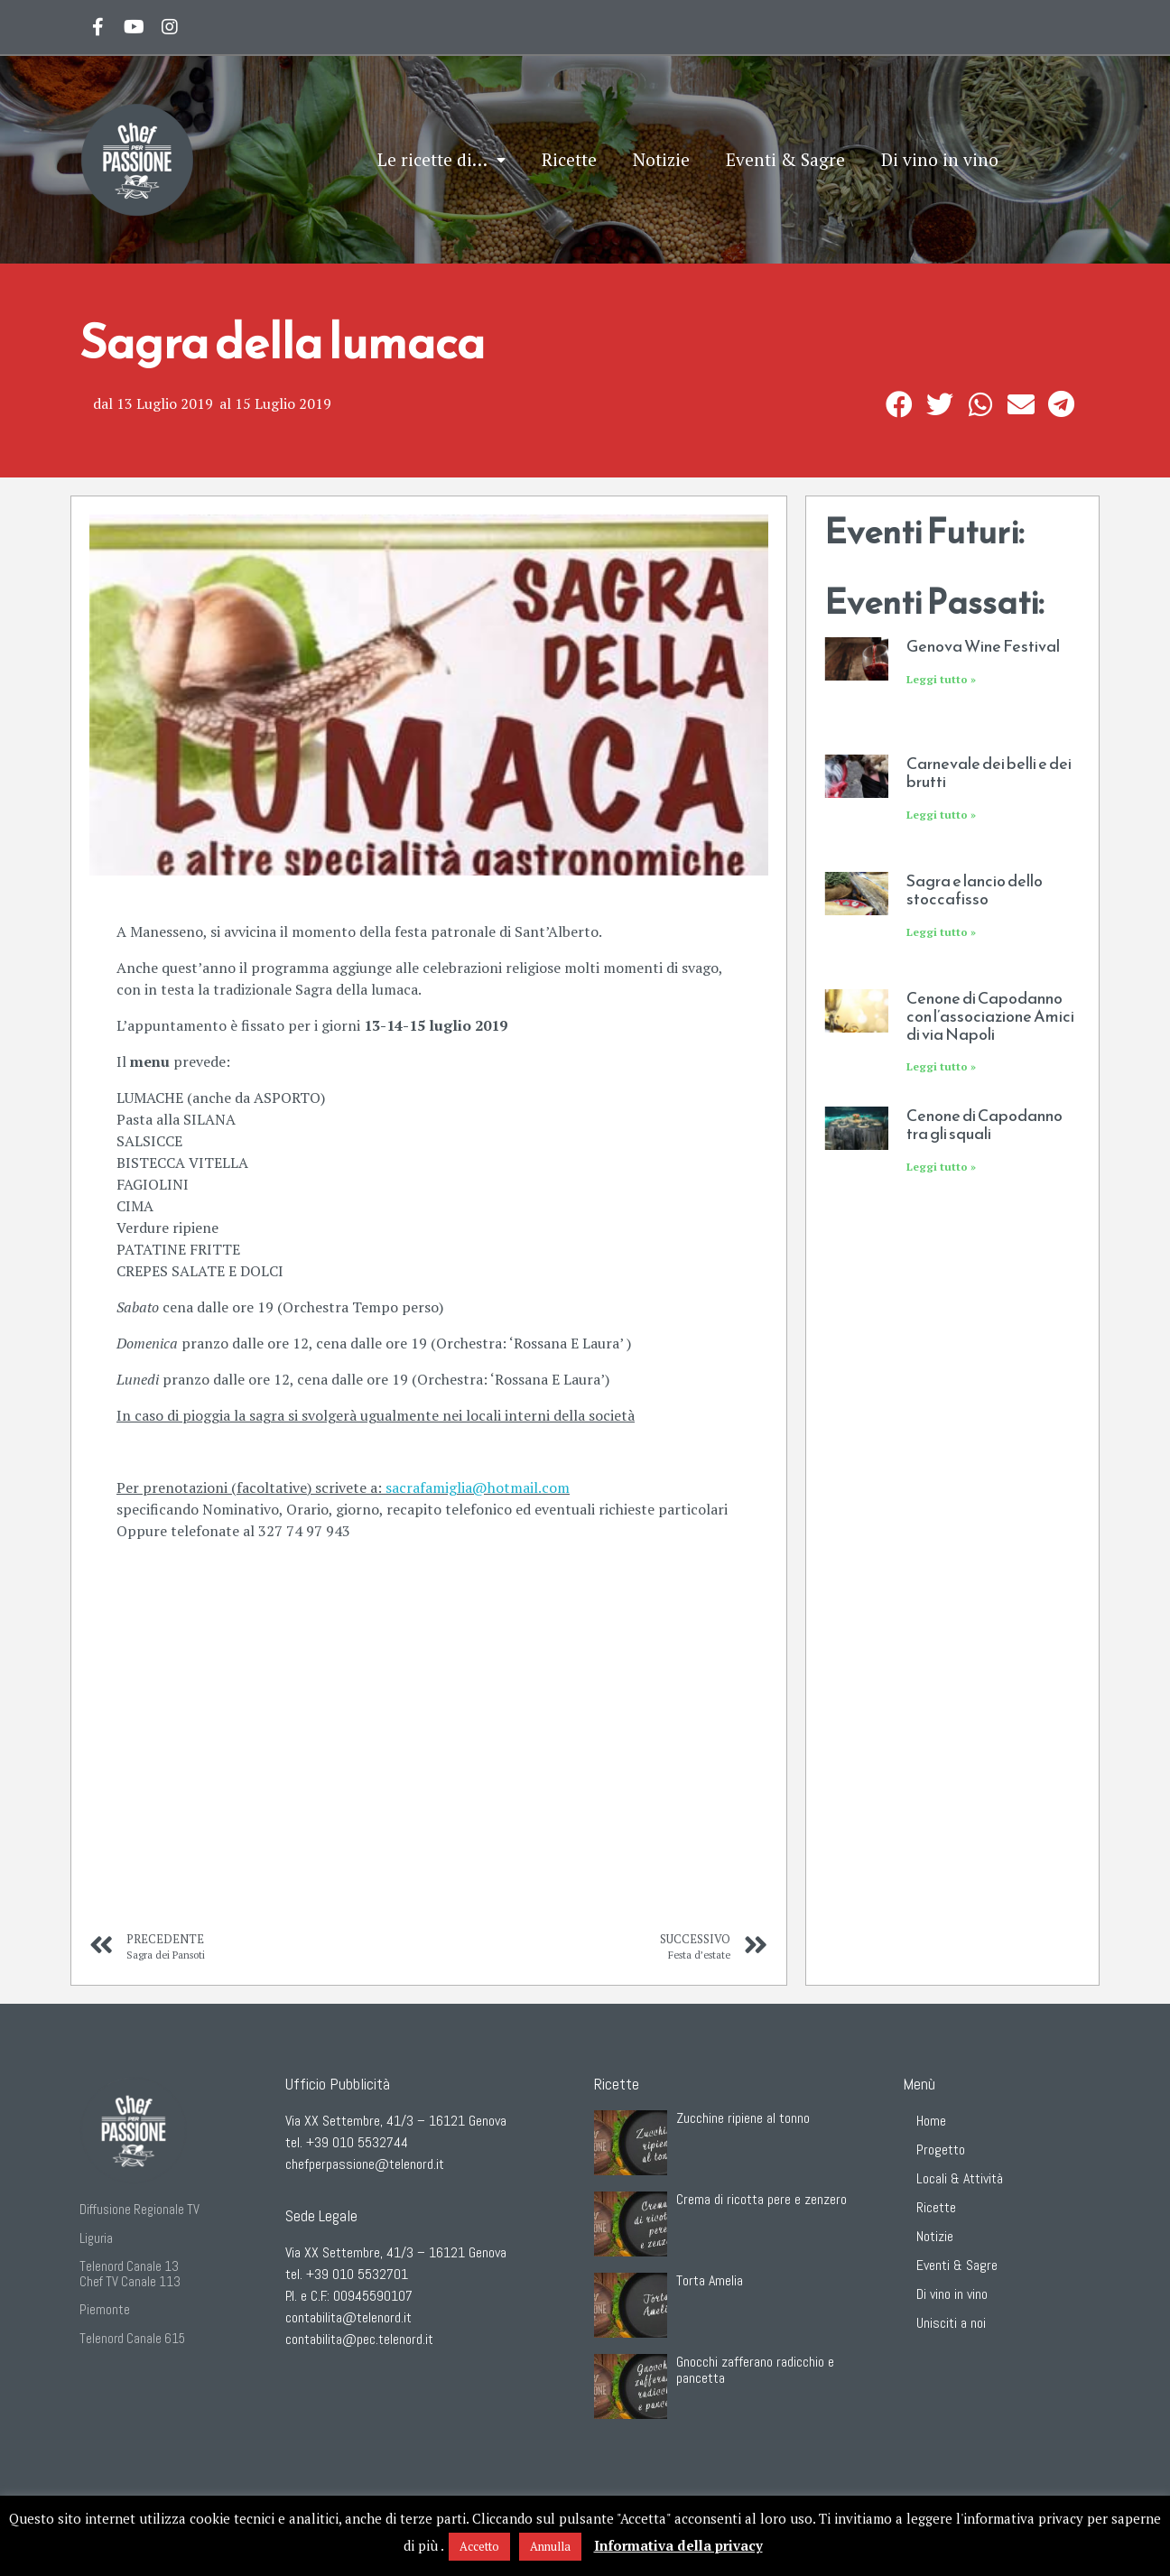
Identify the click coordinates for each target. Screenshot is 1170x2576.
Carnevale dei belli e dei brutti (989, 772)
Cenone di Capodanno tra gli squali (984, 1124)
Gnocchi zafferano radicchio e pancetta (755, 2369)
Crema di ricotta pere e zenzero (761, 2199)
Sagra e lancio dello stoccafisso (974, 889)
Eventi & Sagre (785, 159)
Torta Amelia (709, 2280)
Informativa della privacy (678, 2545)
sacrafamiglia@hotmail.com (477, 1487)
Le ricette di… (441, 160)
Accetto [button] (479, 2546)
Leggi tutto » (941, 679)
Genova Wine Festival (983, 646)
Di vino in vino (939, 159)
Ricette (569, 159)
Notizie (661, 159)
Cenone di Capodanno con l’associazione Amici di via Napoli (990, 1016)
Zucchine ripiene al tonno (743, 2117)
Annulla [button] (550, 2546)
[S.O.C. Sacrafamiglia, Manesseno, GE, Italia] (428, 1772)
